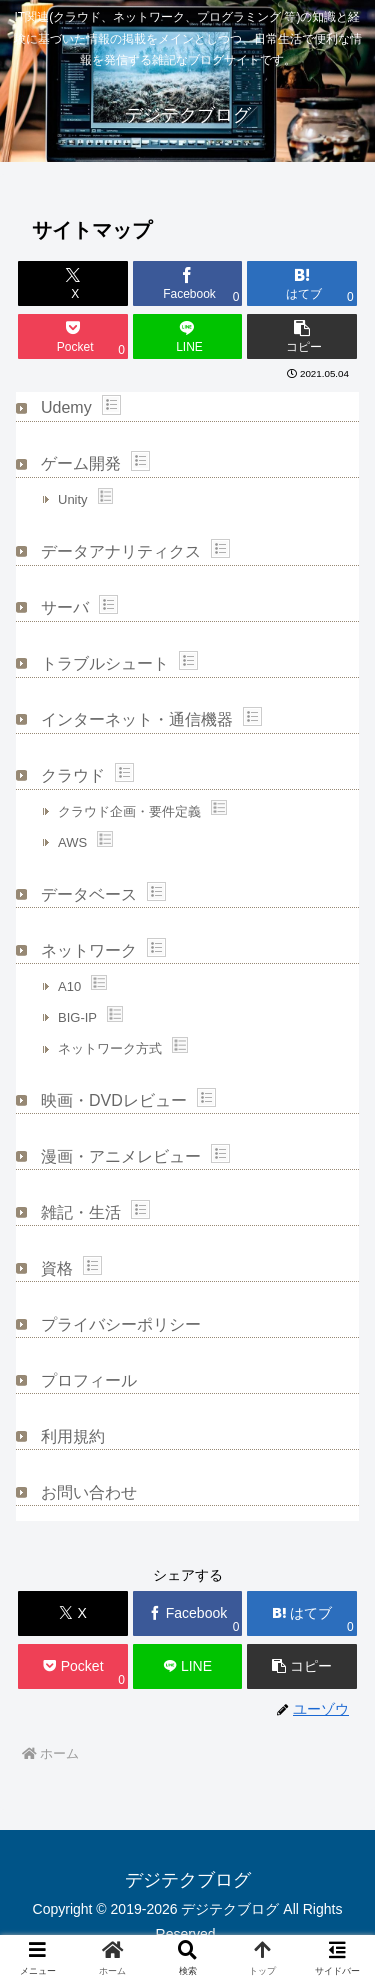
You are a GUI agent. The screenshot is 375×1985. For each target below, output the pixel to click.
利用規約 (73, 1436)
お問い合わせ (89, 1492)
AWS (72, 842)
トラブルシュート (105, 663)
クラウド (73, 775)
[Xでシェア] (73, 283)
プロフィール (89, 1380)
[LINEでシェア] (188, 336)
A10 (69, 986)
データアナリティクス (121, 551)
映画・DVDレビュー (114, 1100)
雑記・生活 (81, 1212)
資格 (57, 1268)
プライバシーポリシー (121, 1324)
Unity (73, 499)
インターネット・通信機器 (137, 719)
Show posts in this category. (111, 404)
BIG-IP (77, 1017)
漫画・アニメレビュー (121, 1156)
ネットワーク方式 (110, 1048)
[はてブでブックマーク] (302, 283)
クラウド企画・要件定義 (129, 811)
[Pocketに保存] (73, 336)
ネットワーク (89, 950)
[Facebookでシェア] (188, 283)
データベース (89, 894)
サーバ (65, 607)
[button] (302, 336)
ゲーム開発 (81, 463)
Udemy (66, 407)
